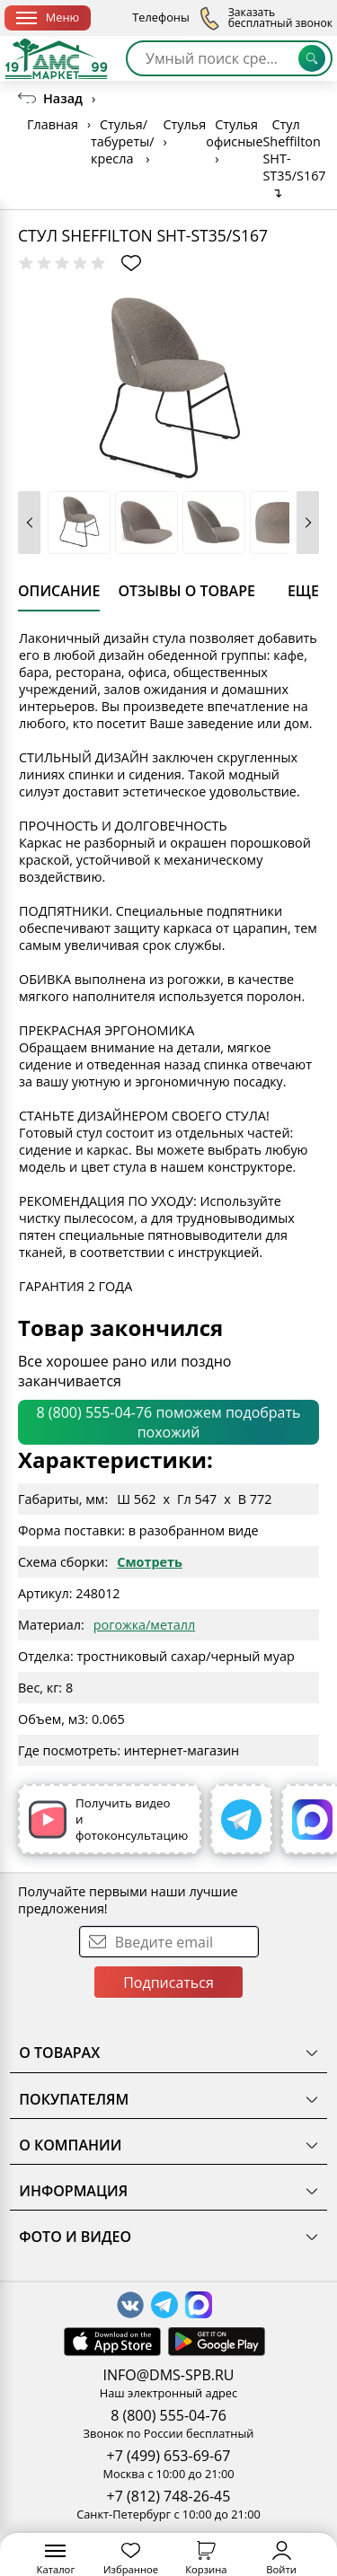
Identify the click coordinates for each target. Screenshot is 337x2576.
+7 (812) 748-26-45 (169, 2496)
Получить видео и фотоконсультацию (108, 1819)
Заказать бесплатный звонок (266, 18)
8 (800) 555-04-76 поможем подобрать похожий (169, 1422)
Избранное (130, 2558)
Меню (47, 17)
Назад (63, 98)
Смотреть (149, 1561)
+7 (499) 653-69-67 (169, 2456)
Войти (281, 2558)
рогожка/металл (144, 1624)
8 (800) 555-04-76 (168, 2415)
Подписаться (168, 1982)
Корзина (205, 2558)
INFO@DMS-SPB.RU (169, 2375)
